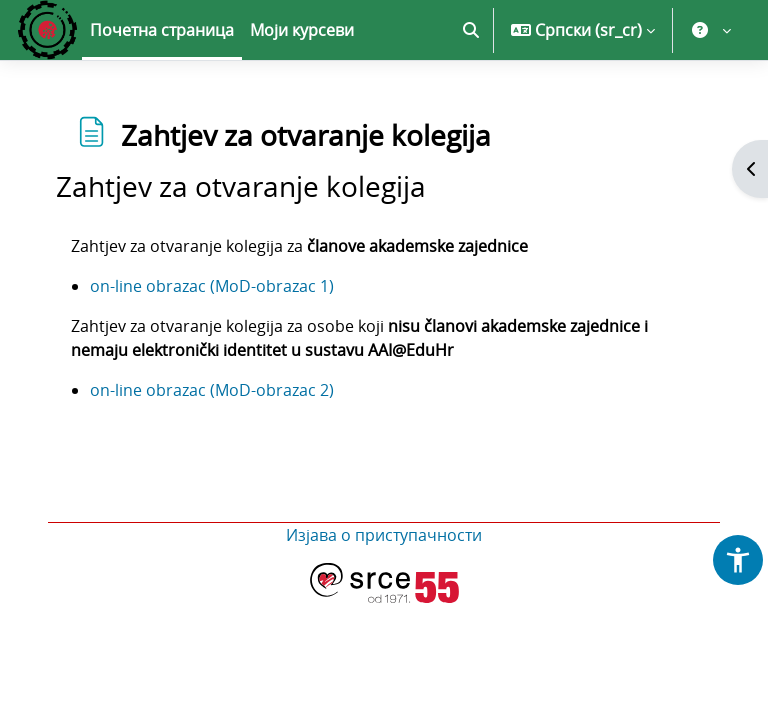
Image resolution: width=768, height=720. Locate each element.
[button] (471, 30)
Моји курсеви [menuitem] (302, 30)
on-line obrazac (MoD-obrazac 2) (212, 390)
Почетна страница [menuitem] (162, 30)
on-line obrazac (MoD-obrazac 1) (212, 286)
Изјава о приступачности (384, 535)
